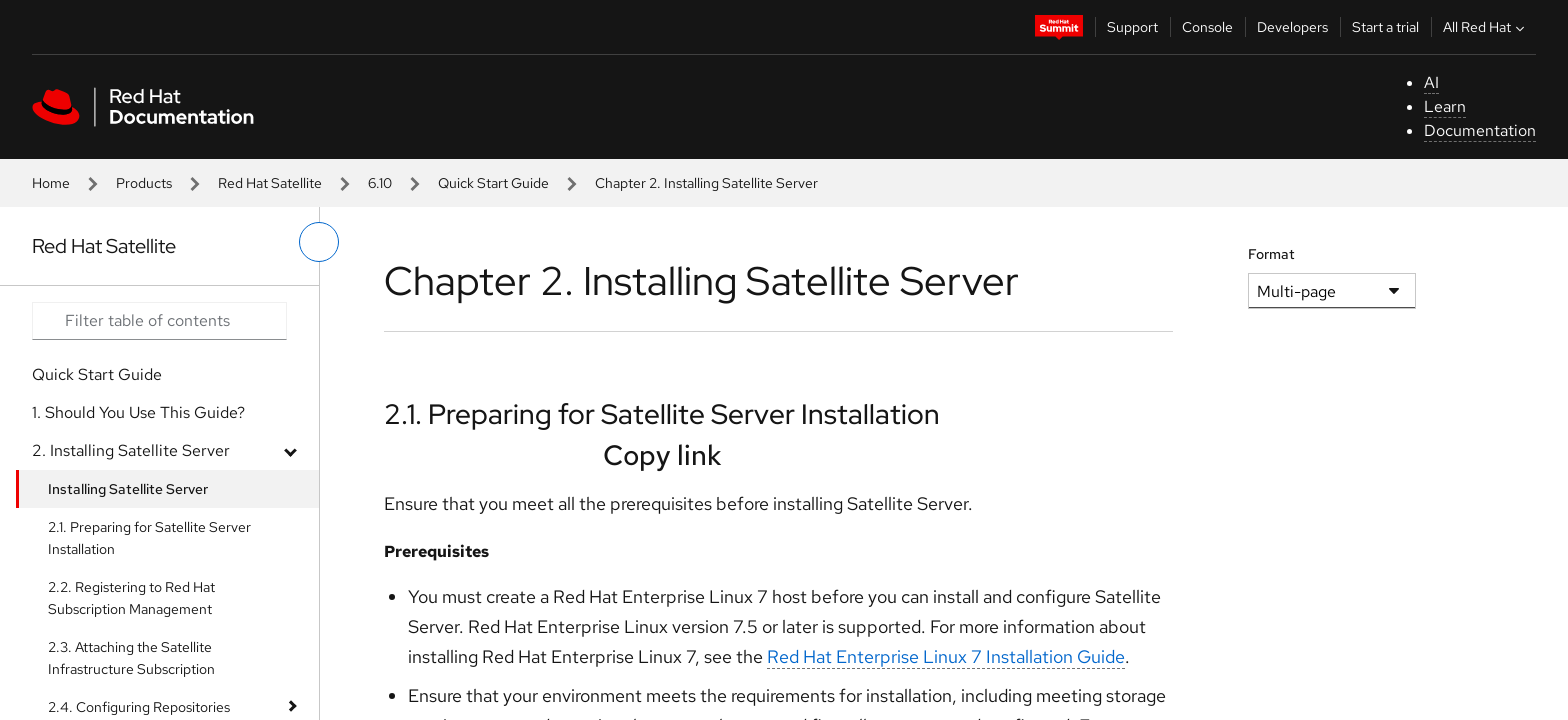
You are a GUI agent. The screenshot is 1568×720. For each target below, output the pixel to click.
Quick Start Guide (493, 183)
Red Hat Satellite (270, 183)
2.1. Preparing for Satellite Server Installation (149, 538)
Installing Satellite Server (128, 489)
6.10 (380, 183)
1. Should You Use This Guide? (138, 412)
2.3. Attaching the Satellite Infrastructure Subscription (131, 658)
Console (1207, 27)
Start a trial (1385, 27)
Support (1132, 27)
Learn (1445, 106)
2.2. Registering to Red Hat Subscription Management (131, 598)
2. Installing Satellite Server (131, 450)
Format (1271, 254)
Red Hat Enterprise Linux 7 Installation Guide (946, 656)
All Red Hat (1486, 27)
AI (1431, 82)
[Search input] (159, 321)
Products (144, 183)
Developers (1292, 27)
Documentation (1480, 130)
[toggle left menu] (319, 242)
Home (51, 183)
